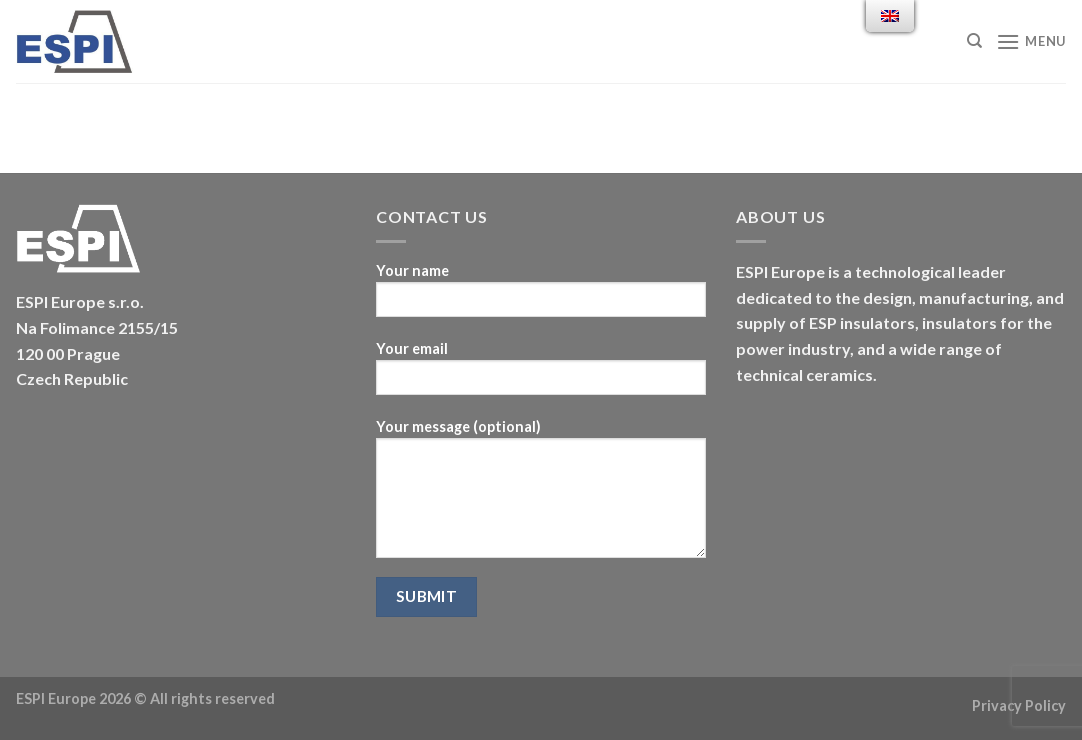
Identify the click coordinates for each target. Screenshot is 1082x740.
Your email (541, 374)
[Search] (974, 41)
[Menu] (1031, 41)
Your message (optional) (541, 495)
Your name (541, 296)
